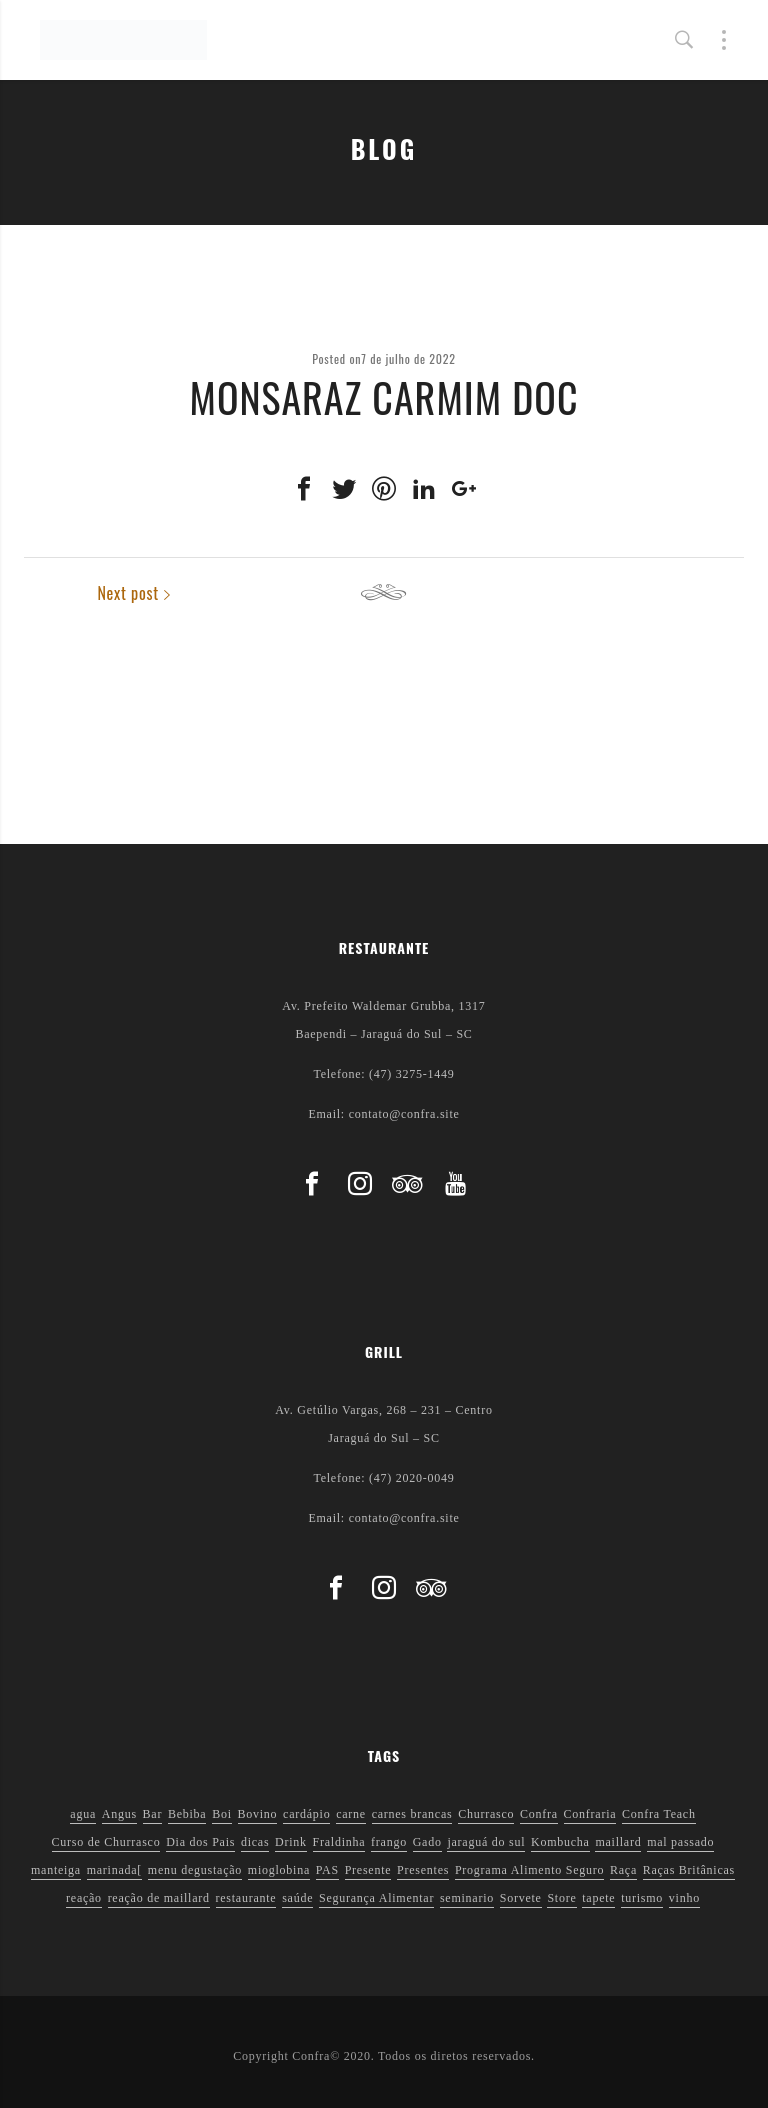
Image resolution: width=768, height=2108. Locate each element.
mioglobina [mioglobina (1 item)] (279, 1870)
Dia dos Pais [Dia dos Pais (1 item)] (200, 1842)
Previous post (84, 593)
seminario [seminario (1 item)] (467, 1898)
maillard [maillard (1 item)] (618, 1842)
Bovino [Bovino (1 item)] (258, 1814)
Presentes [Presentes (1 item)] (423, 1870)
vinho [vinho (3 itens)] (684, 1898)
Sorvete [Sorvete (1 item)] (521, 1898)
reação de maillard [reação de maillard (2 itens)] (159, 1898)
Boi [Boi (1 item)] (222, 1814)
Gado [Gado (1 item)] (427, 1842)
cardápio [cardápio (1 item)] (306, 1814)
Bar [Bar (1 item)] (153, 1814)
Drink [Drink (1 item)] (291, 1842)
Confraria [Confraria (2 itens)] (590, 1814)
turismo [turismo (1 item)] (642, 1898)
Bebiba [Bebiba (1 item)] (187, 1814)
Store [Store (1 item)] (561, 1898)
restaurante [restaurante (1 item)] (246, 1898)
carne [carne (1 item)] (351, 1814)
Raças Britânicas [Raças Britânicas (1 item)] (689, 1870)
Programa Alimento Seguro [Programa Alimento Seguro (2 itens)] (529, 1870)
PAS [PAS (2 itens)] (327, 1870)
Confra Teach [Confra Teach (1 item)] (659, 1814)
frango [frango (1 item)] (389, 1842)
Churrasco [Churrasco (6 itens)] (486, 1814)
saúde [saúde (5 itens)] (297, 1898)
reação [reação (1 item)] (84, 1898)
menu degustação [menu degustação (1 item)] (195, 1870)
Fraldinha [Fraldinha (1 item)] (339, 1842)
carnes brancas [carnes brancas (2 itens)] (412, 1814)
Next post (696, 593)
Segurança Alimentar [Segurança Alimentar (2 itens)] (376, 1898)
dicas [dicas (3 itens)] (255, 1842)
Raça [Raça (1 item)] (623, 1870)
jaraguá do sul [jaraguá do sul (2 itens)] (486, 1842)
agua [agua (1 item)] (83, 1814)
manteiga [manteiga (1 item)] (56, 1870)
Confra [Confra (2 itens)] (539, 1814)
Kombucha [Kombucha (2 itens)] (560, 1842)
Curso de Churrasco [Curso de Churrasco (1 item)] (106, 1842)
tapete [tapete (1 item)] (598, 1898)
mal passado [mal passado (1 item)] (680, 1842)
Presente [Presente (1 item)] (368, 1870)
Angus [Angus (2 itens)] (119, 1814)
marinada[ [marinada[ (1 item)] (114, 1870)
